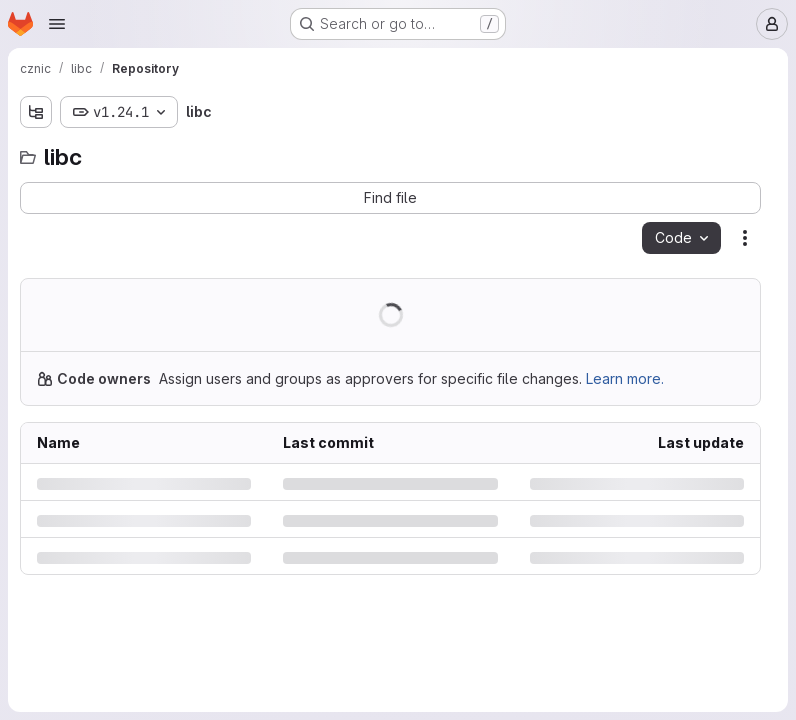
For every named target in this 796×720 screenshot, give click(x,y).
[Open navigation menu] (57, 24)
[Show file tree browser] (36, 112)
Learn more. (625, 378)
